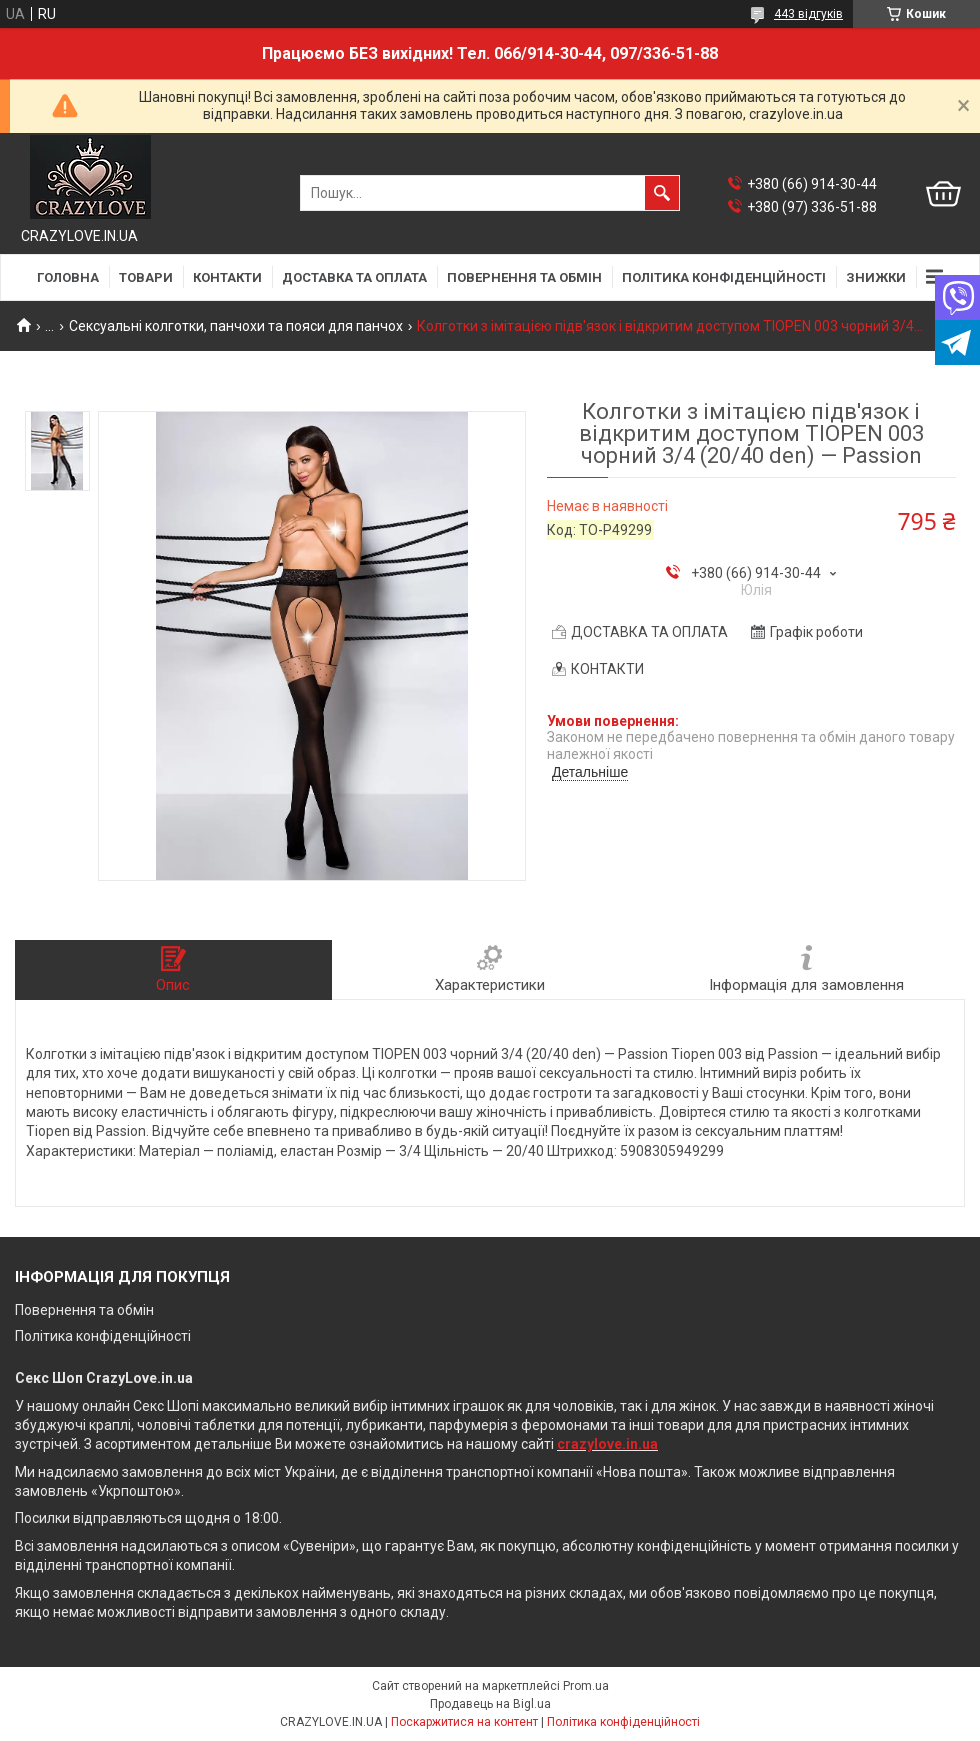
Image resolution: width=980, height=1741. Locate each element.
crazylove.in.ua (607, 1444)
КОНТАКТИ (227, 277)
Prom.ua (586, 1686)
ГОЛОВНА (68, 277)
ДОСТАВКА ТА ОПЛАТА (354, 277)
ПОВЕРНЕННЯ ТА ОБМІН (524, 277)
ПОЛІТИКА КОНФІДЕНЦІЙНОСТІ (724, 277)
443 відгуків (808, 14)
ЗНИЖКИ (876, 277)
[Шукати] (662, 193)
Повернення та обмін (84, 1310)
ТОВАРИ (146, 277)
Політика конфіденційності (103, 1336)
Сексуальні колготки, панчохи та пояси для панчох (236, 326)
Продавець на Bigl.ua (490, 1704)
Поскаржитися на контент (464, 1722)
